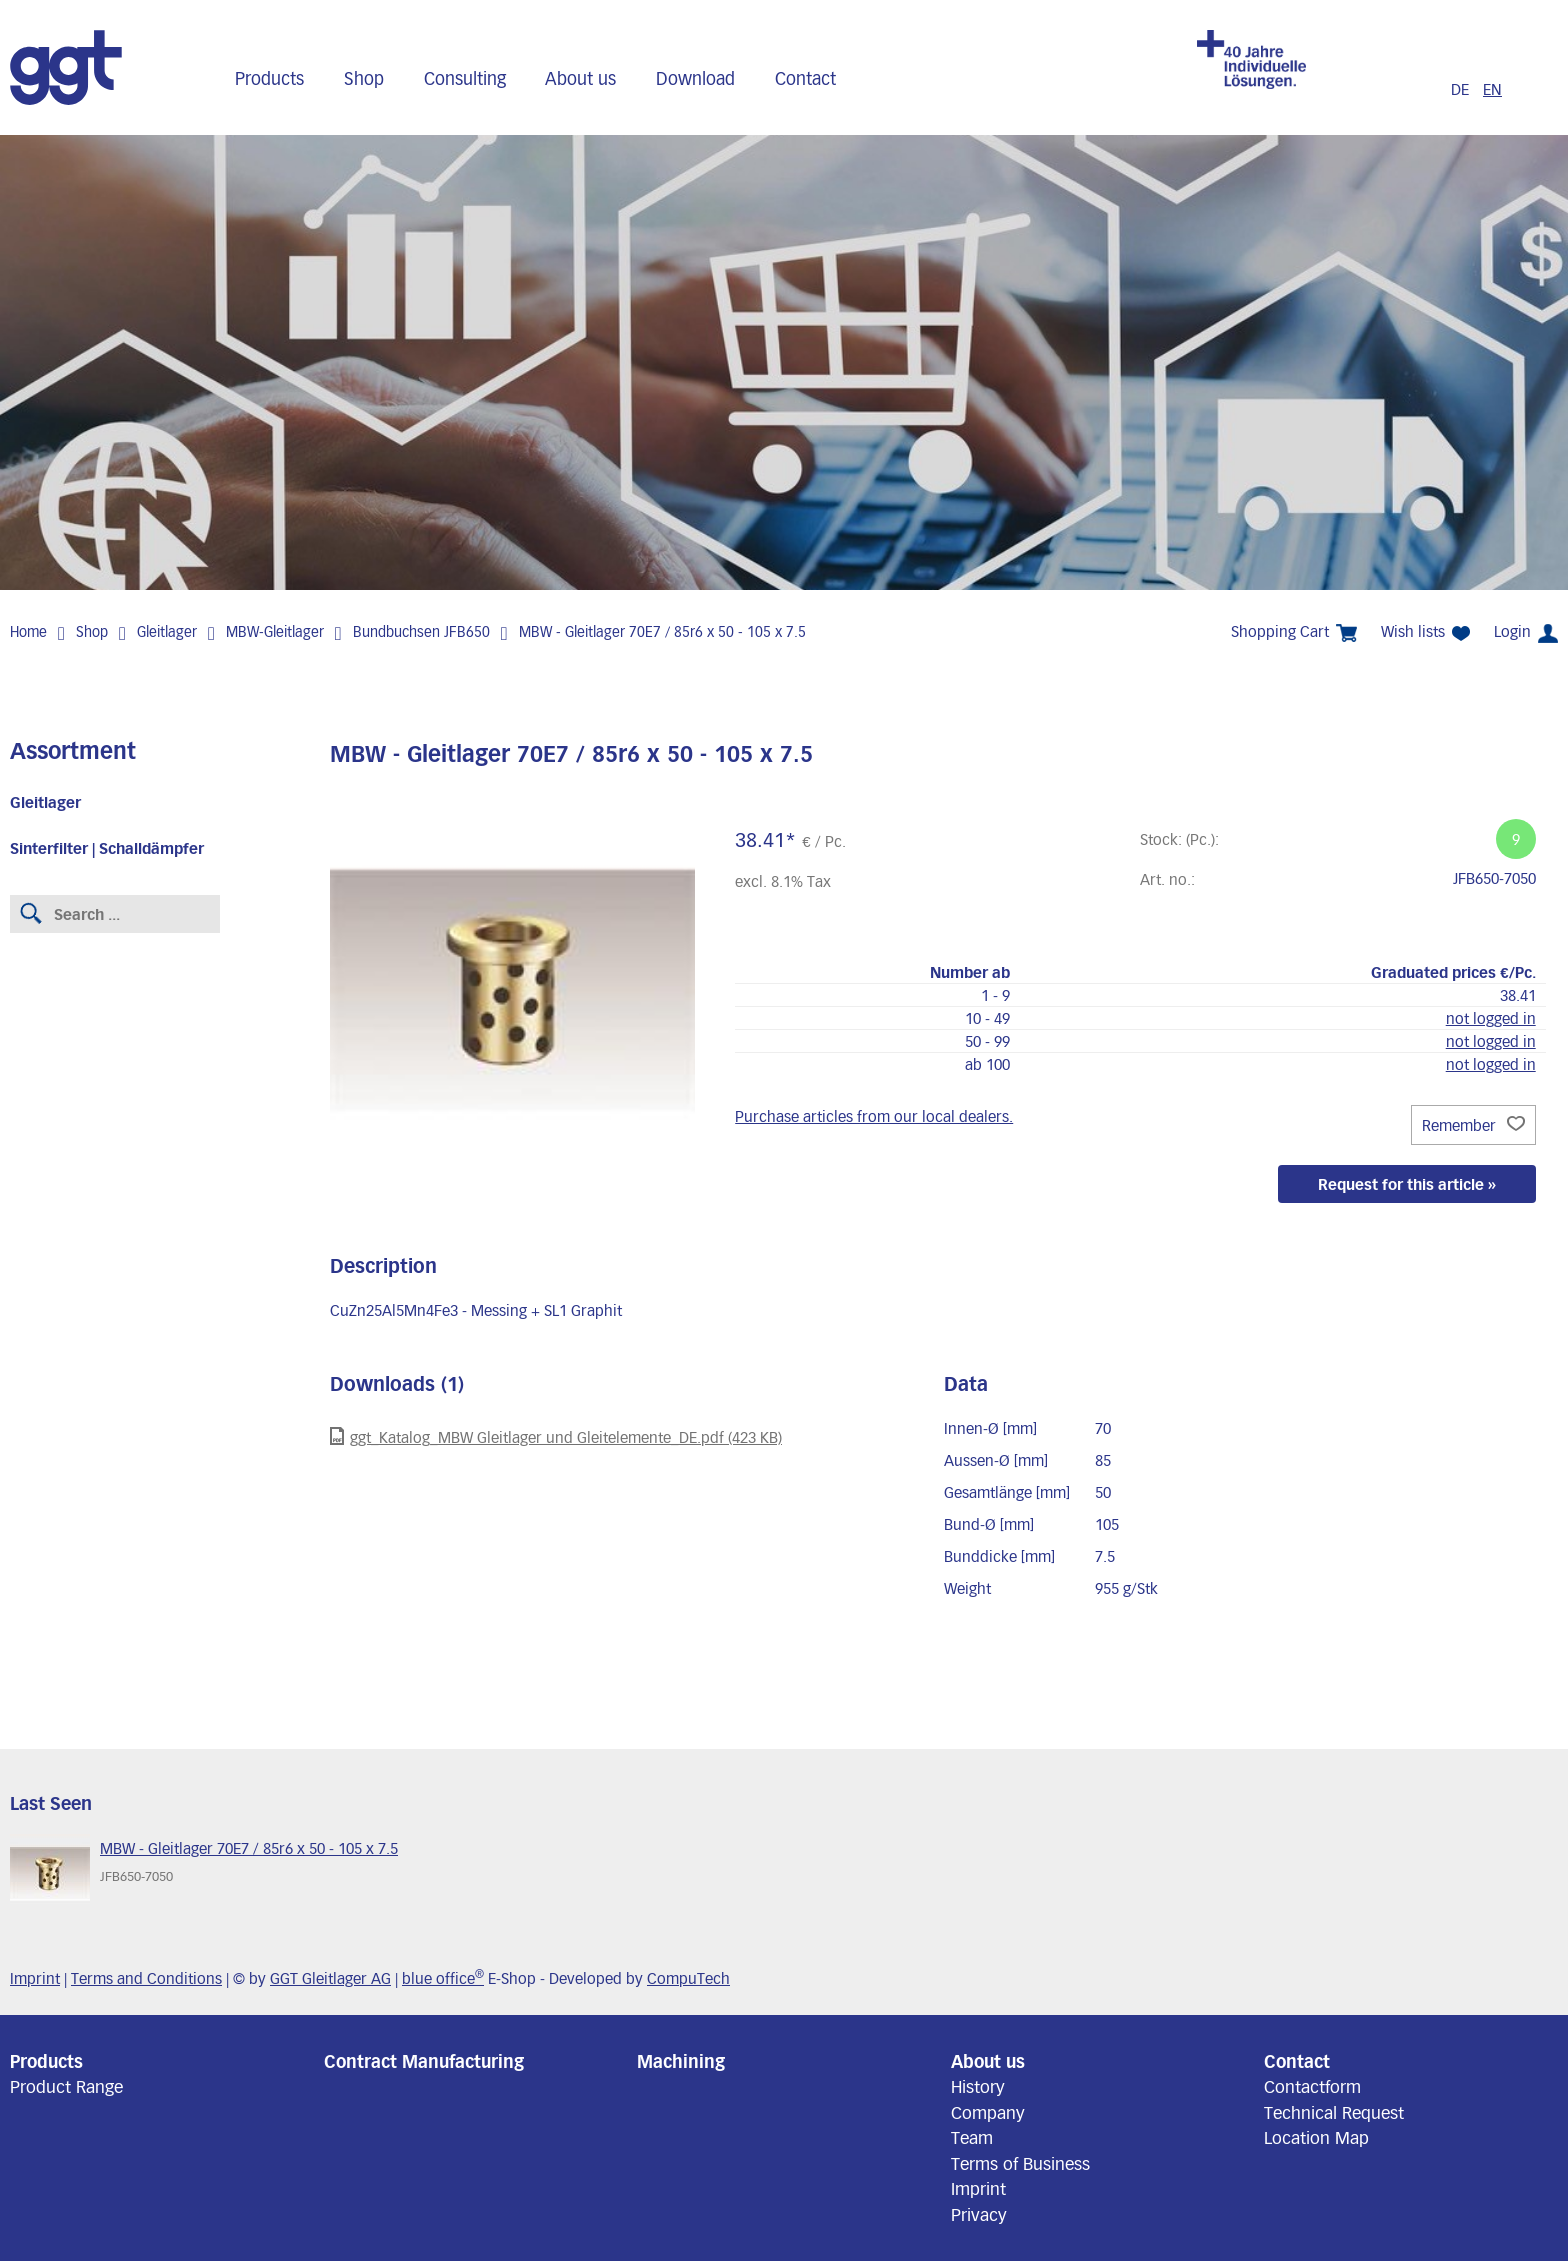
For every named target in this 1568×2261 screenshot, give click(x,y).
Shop (364, 78)
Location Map (1316, 2137)
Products (269, 78)
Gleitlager (167, 631)
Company (988, 2112)
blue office (443, 1978)
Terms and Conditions (146, 1978)
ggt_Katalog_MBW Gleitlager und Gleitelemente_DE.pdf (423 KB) (556, 1436)
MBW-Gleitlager (275, 631)
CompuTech (688, 1978)
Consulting (465, 78)
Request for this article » (1407, 1184)
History (978, 2086)
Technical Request (1334, 2112)
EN (1492, 89)
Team (972, 2137)
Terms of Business (1020, 2163)
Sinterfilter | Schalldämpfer (107, 848)
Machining (681, 2061)
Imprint (35, 1978)
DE (1462, 89)
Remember (1473, 1125)
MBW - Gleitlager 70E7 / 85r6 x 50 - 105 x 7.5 (662, 631)
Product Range (66, 2086)
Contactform (1312, 2086)
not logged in (1491, 1018)
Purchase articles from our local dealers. (874, 1116)
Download (695, 78)
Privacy (979, 2214)
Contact (805, 78)
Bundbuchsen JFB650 (421, 631)
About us (580, 78)
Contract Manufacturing (424, 2061)
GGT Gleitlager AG (330, 1978)
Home (28, 631)
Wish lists (1425, 631)
